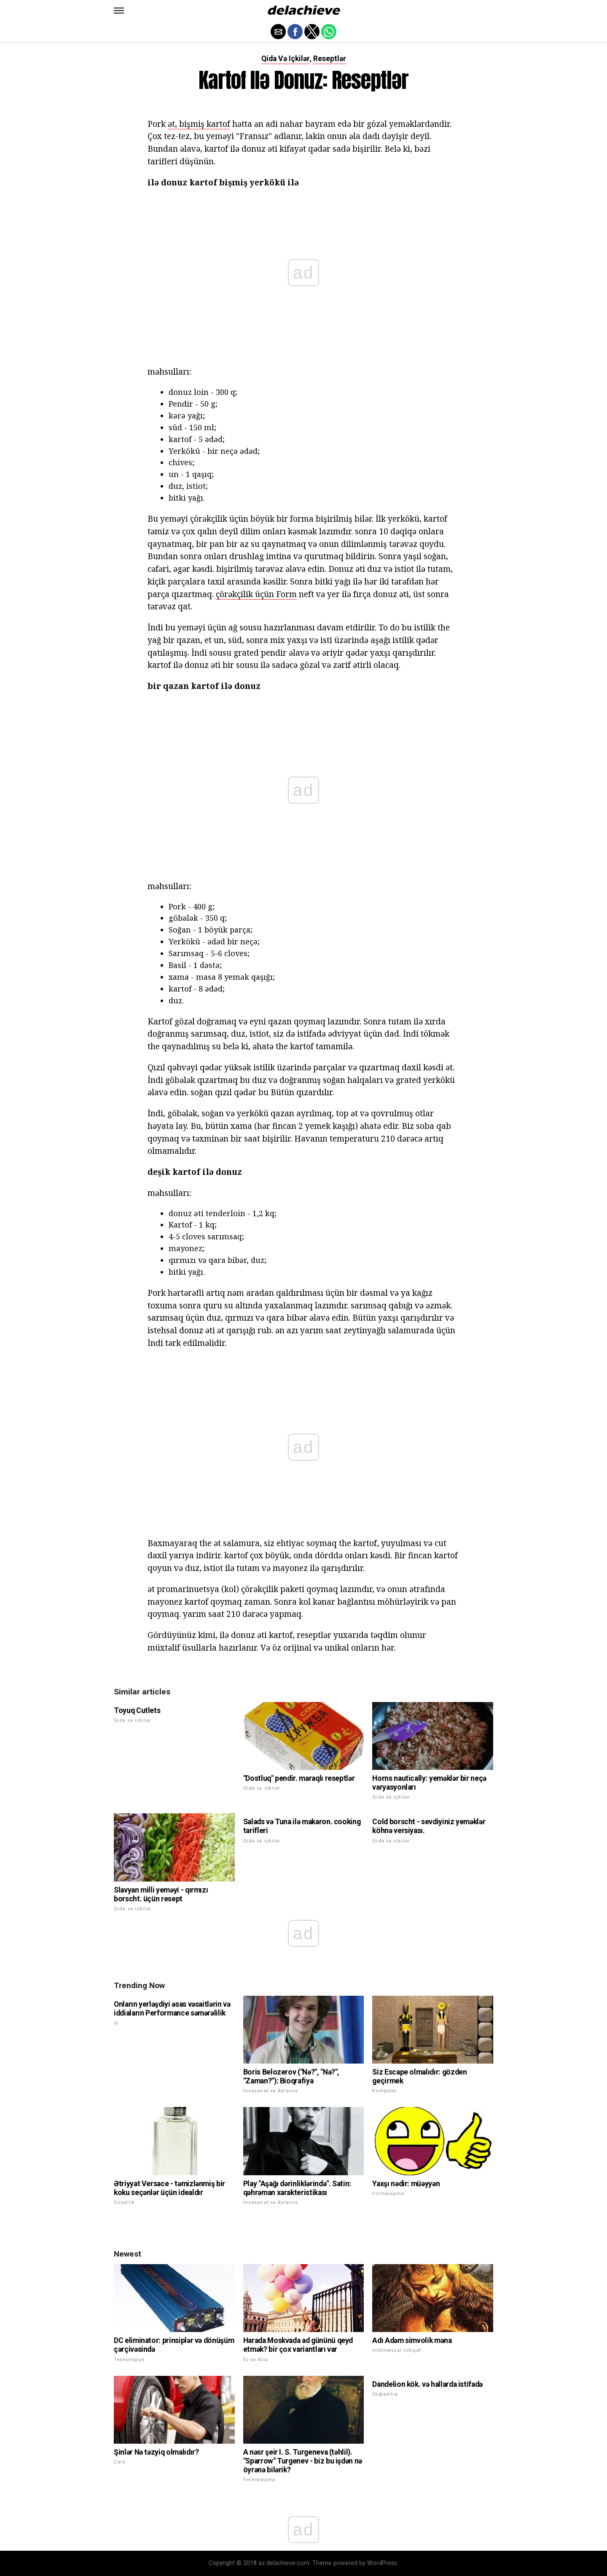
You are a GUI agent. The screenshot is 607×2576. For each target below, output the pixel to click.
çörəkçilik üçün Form (256, 594)
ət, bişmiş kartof (199, 123)
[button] (119, 10)
